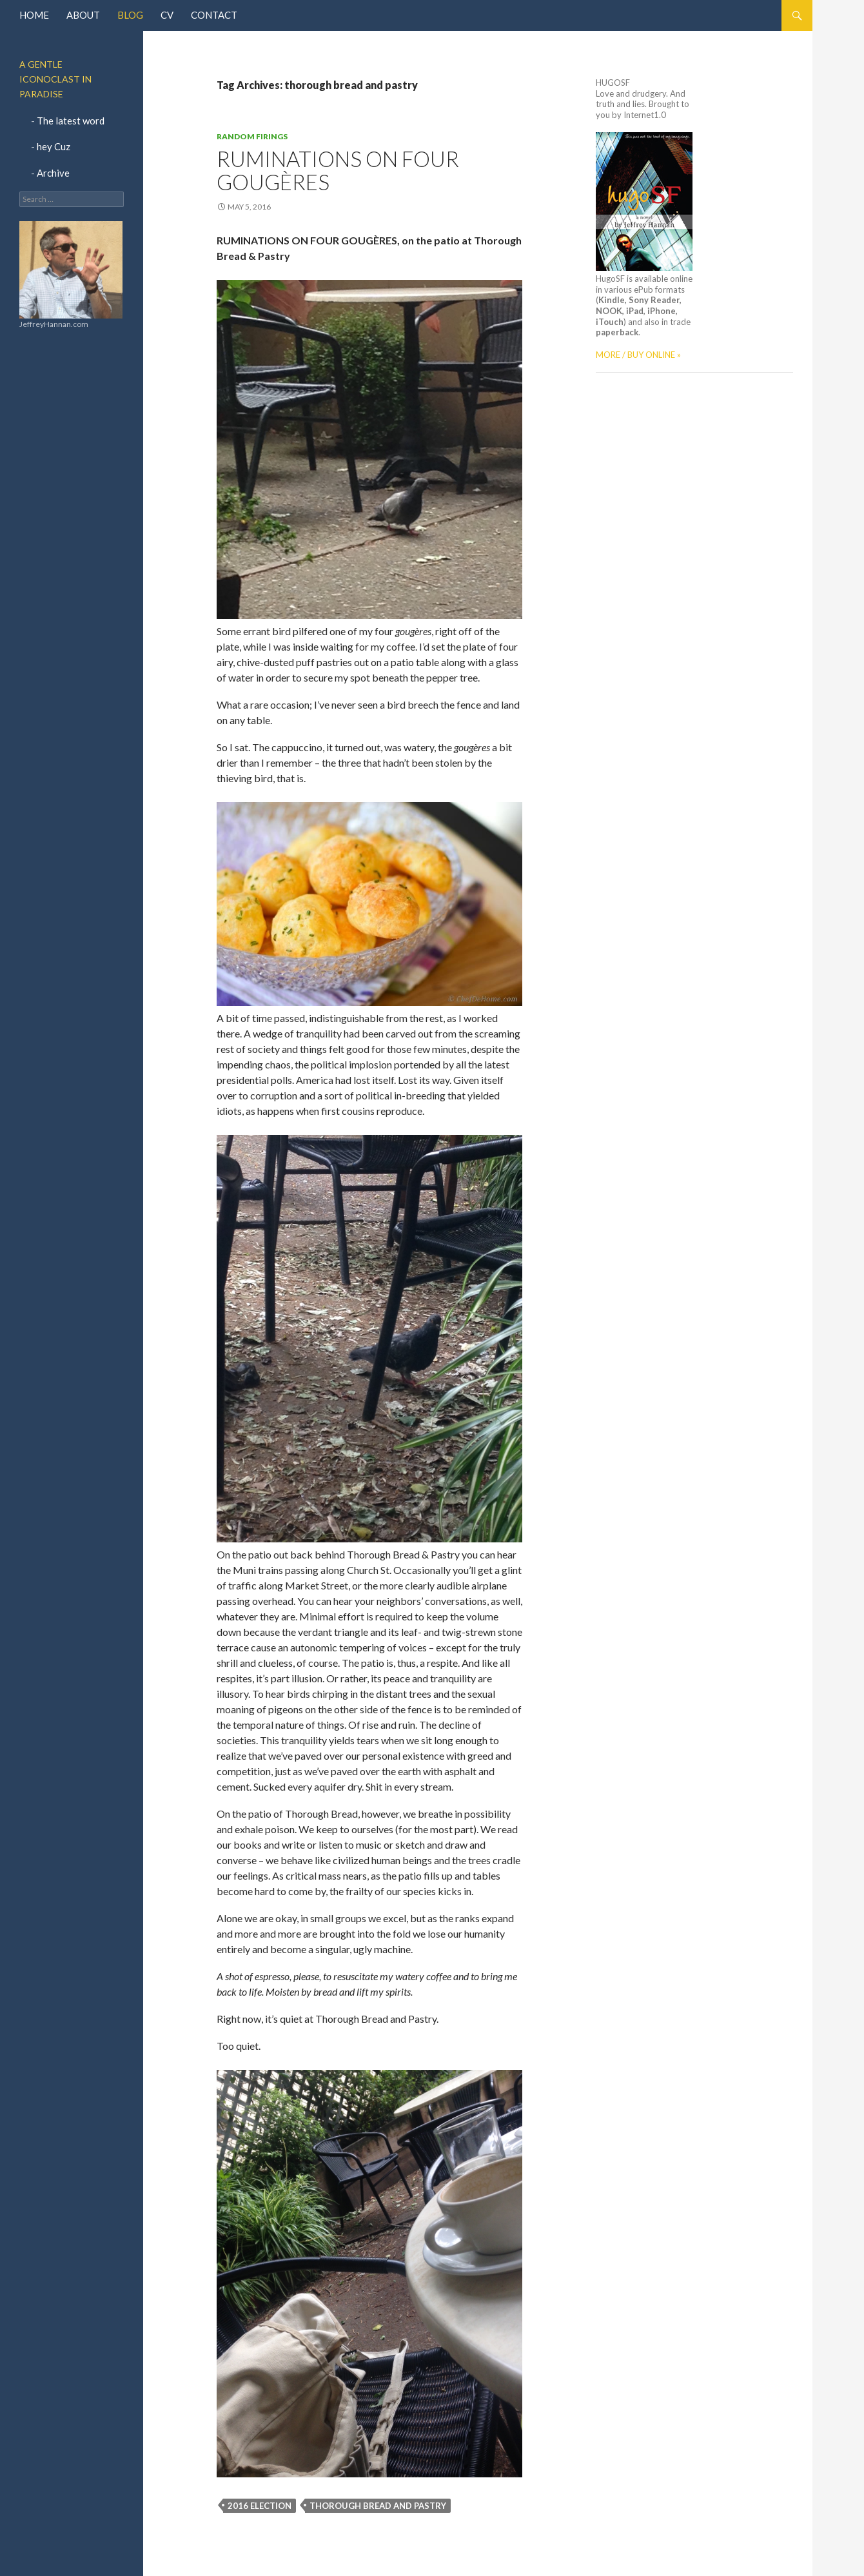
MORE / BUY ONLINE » (638, 354)
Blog (130, 15)
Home (34, 15)
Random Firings (252, 136)
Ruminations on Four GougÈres (338, 170)
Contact (214, 15)
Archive (53, 173)
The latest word (70, 120)
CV (167, 15)
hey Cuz (53, 146)
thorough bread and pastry (377, 2506)
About (83, 15)
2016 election (259, 2506)
